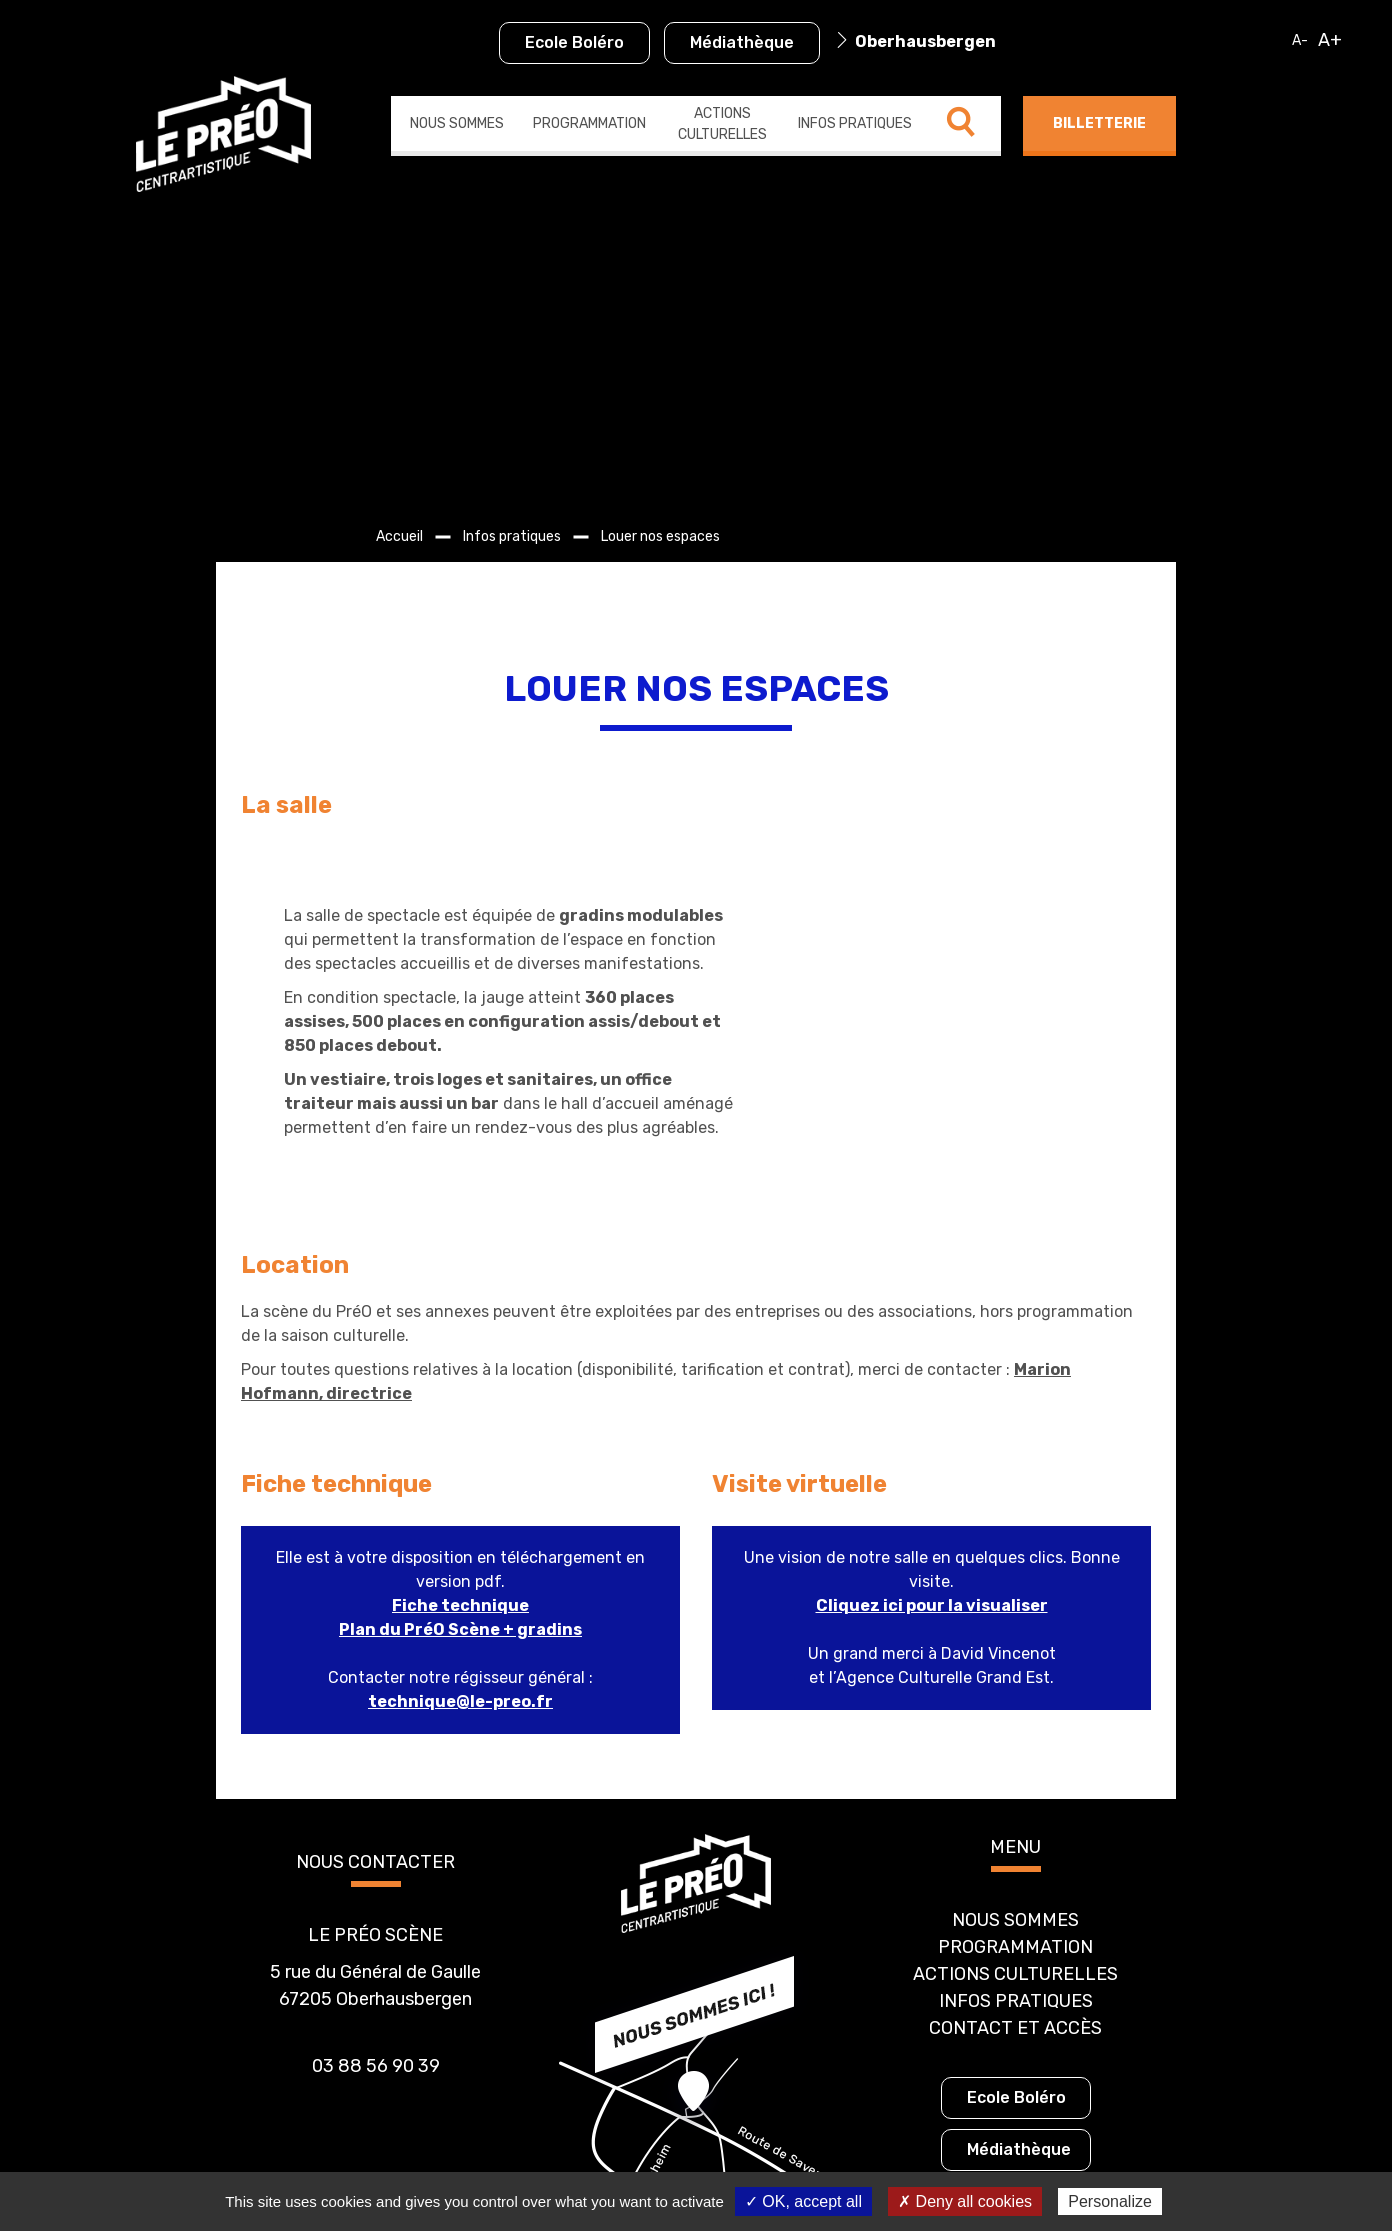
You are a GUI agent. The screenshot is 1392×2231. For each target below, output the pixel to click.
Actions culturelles (722, 124)
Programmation (589, 123)
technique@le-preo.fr (460, 1574)
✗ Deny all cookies (965, 2201)
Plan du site (655, 2167)
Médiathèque (742, 42)
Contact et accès (1015, 1901)
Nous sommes (457, 123)
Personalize (1110, 2201)
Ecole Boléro (574, 42)
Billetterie (1099, 123)
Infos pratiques (855, 123)
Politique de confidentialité (511, 2167)
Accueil (399, 536)
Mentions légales (766, 2167)
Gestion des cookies (904, 2167)
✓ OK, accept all (803, 2201)
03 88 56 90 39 (376, 1939)
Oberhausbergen (925, 41)
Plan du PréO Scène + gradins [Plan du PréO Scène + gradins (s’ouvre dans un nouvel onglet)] (460, 1502)
